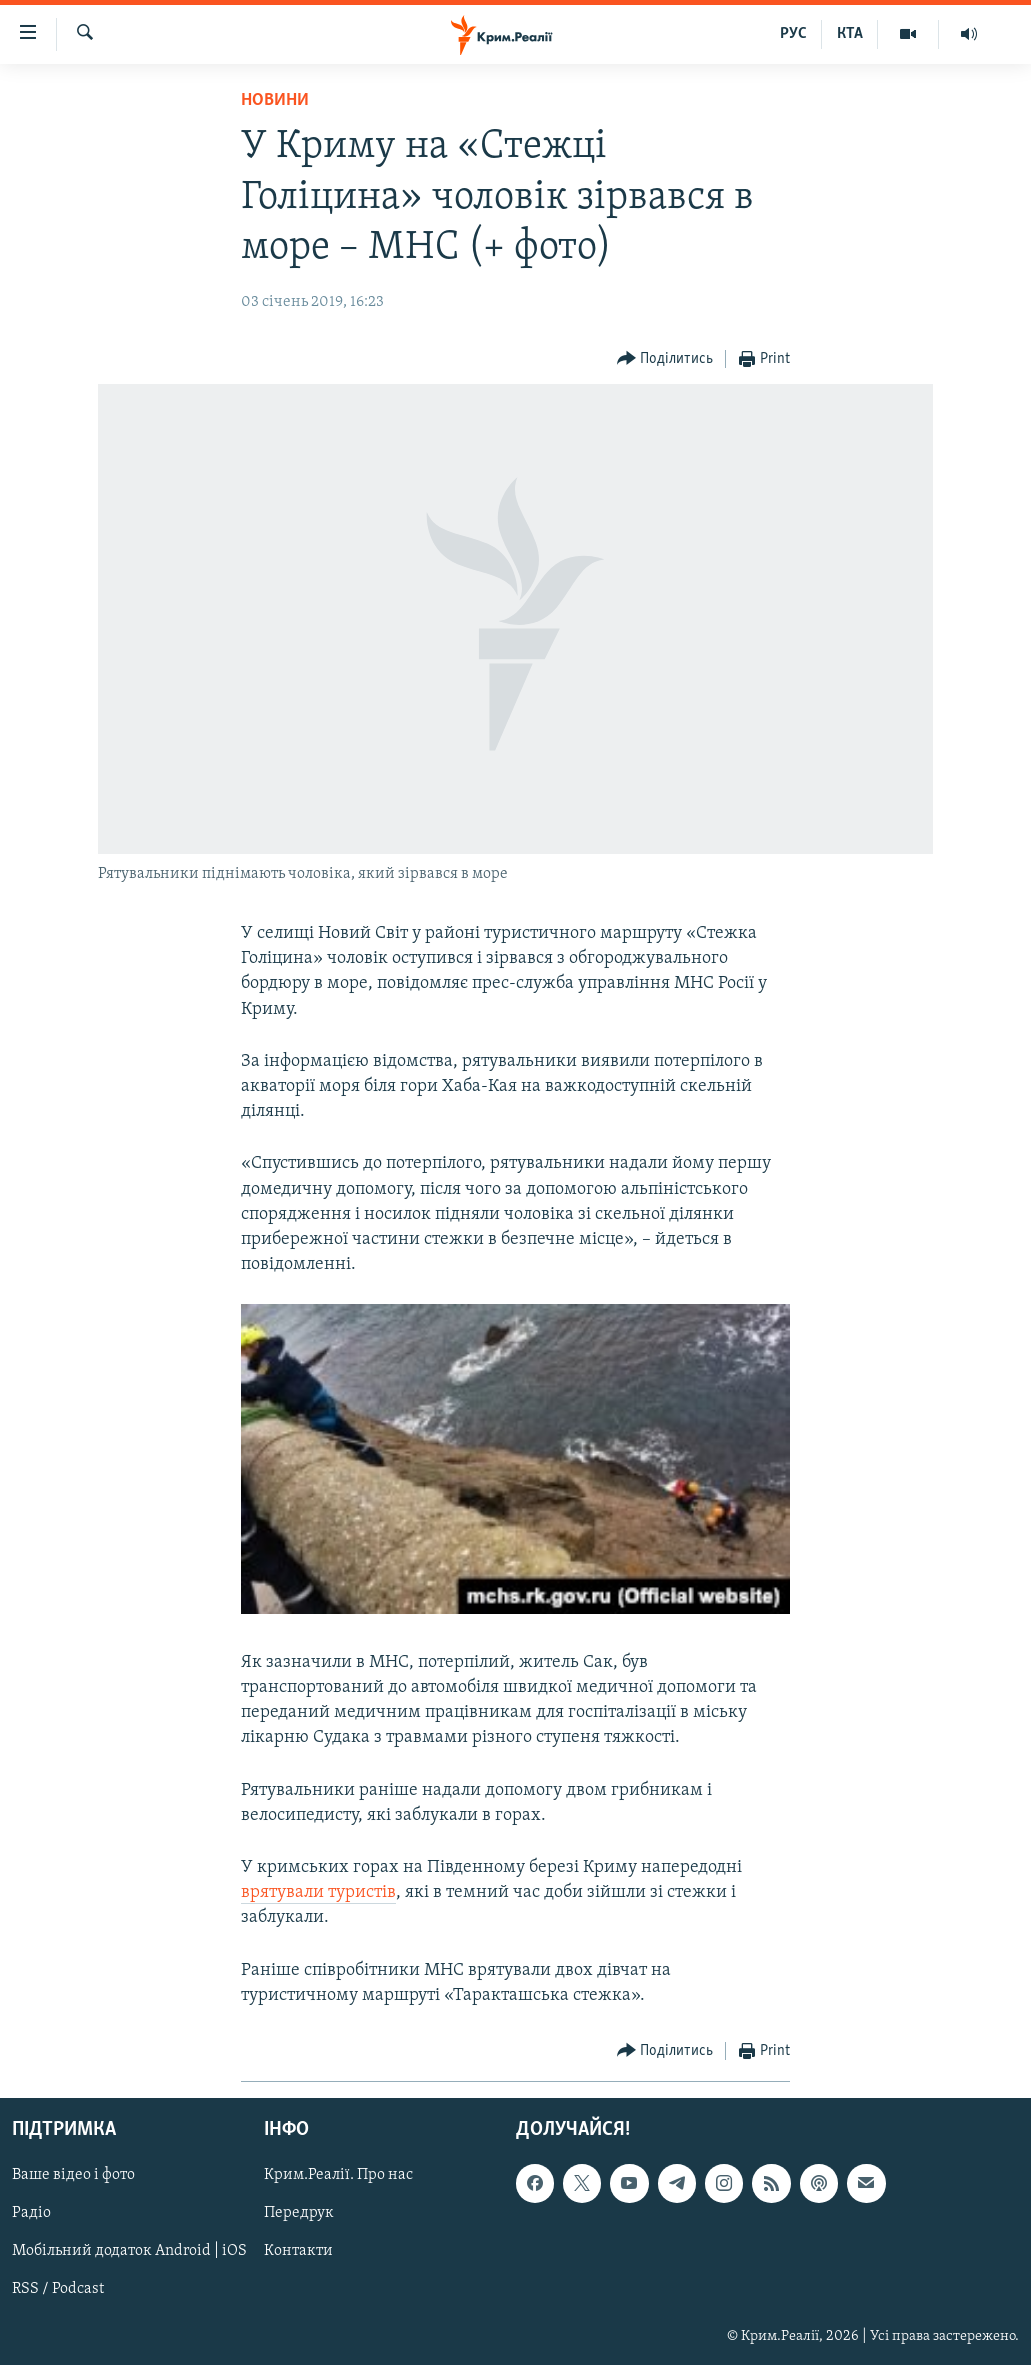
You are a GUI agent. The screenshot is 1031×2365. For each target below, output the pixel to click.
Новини (275, 100)
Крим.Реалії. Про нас (338, 2175)
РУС (793, 34)
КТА (850, 34)
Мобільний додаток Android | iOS (129, 2251)
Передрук (299, 2213)
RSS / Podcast (58, 2289)
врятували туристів (318, 1892)
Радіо (31, 2213)
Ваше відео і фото (73, 2175)
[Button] (665, 359)
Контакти (298, 2251)
